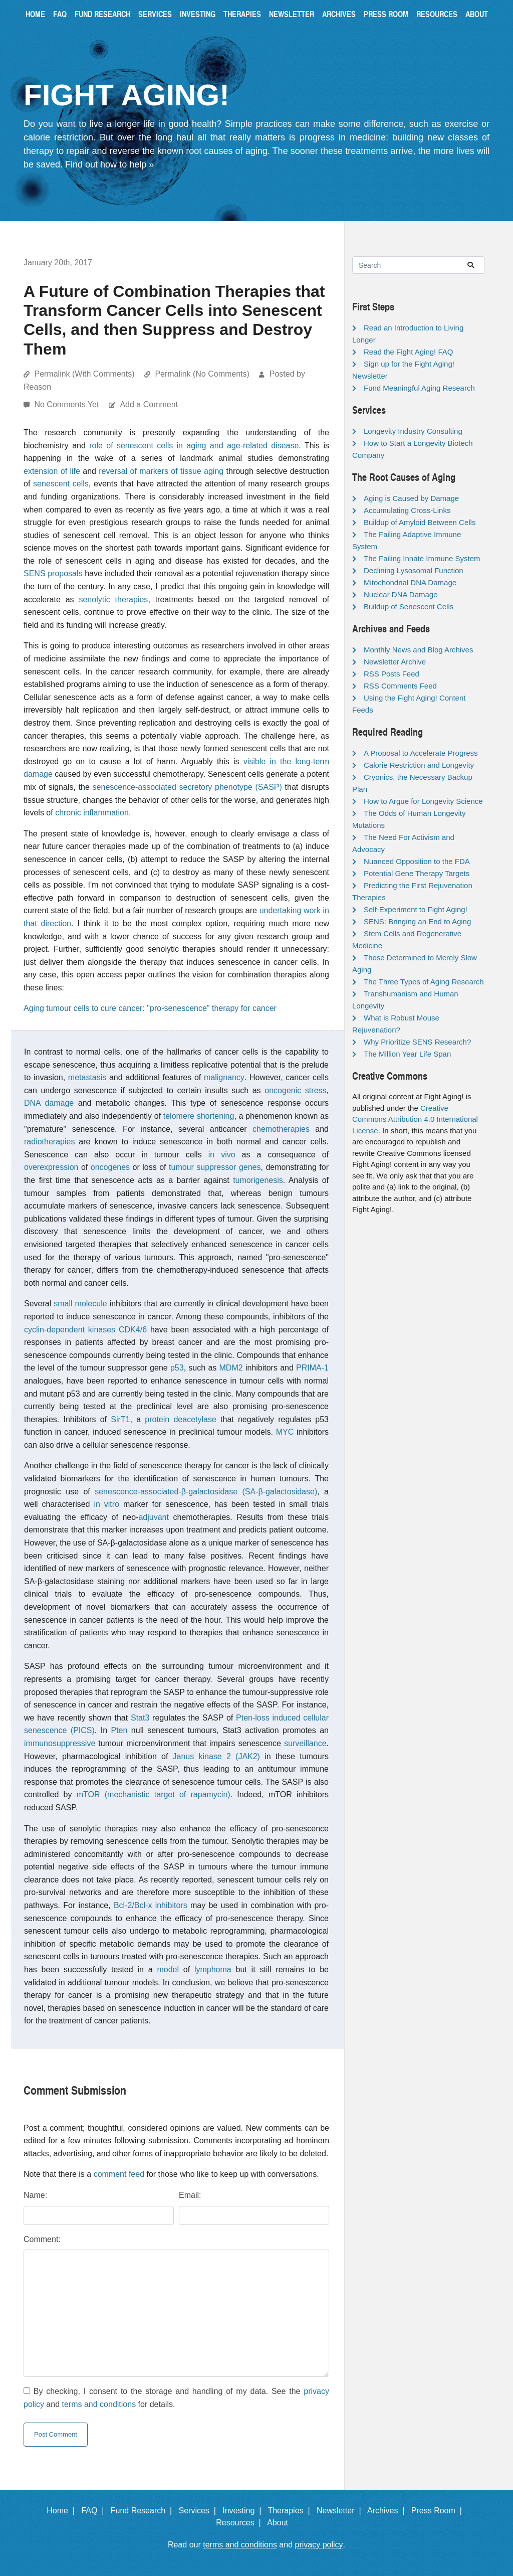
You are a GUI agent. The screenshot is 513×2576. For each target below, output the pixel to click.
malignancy (224, 1077)
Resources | (240, 2522)
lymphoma (212, 1969)
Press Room (386, 14)
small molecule (80, 1303)
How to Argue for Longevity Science (423, 801)
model (168, 1969)
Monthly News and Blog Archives (418, 649)
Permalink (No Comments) (202, 374)
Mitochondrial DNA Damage (410, 582)
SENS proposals (53, 573)
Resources (436, 14)
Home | (63, 2510)
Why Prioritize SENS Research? (417, 1042)
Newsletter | (341, 2510)
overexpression (51, 1167)
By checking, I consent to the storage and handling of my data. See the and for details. (176, 2398)
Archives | (388, 2510)
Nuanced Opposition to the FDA (417, 861)
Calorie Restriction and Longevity (419, 765)
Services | (199, 2510)
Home (35, 14)
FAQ (60, 14)
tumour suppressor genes (215, 1167)
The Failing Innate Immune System (422, 558)
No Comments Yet (67, 404)
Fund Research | (143, 2510)
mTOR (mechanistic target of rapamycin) (153, 1794)
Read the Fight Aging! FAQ (408, 352)
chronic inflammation (92, 812)
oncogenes (110, 1167)
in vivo (221, 1154)
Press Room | (438, 2510)
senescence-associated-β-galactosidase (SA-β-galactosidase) (206, 1491)
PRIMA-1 (312, 1367)
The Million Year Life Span (407, 1054)
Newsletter (291, 14)
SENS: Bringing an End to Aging (417, 921)
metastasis (87, 1077)
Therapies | (291, 2510)
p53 (177, 1367)
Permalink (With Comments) (84, 374)
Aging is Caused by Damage (411, 498)
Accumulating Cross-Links (407, 510)
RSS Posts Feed (391, 673)
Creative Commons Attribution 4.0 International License (415, 1119)
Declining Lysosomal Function (413, 570)
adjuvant (153, 1517)
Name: (35, 2195)
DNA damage (49, 1103)
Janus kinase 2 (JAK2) (216, 1756)
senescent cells (61, 483)
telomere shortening (198, 1116)
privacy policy (319, 2544)
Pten (119, 1730)
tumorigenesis (258, 1180)
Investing (197, 14)
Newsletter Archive (395, 661)
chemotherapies (281, 1129)
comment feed (119, 2174)
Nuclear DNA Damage (401, 594)
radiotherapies (49, 1141)
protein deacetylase (180, 1419)
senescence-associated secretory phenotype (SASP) (187, 787)
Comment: (42, 2239)
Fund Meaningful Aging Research (419, 388)
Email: (190, 2195)
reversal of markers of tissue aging (161, 471)
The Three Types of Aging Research (424, 981)
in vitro (106, 1504)
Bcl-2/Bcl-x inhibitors (150, 1905)
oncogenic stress (295, 1090)
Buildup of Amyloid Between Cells (419, 522)
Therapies (242, 14)
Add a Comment (149, 404)
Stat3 (140, 1717)
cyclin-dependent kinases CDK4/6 (85, 1329)
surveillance (305, 1743)
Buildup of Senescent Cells (408, 606)
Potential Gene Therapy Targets (416, 873)
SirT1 (120, 1419)
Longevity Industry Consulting (413, 431)
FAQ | (94, 2510)
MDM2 (231, 1367)
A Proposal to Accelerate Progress (421, 753)
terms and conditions (99, 2404)
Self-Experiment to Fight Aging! (415, 909)
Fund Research (102, 14)
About (476, 14)
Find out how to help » (109, 164)
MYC (285, 1432)
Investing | (244, 2510)
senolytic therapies (113, 599)
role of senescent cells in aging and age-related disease (194, 445)
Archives (339, 14)
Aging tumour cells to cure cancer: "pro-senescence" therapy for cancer (150, 1008)
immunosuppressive (59, 1743)
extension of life (52, 471)
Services (155, 14)
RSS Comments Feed (400, 685)
